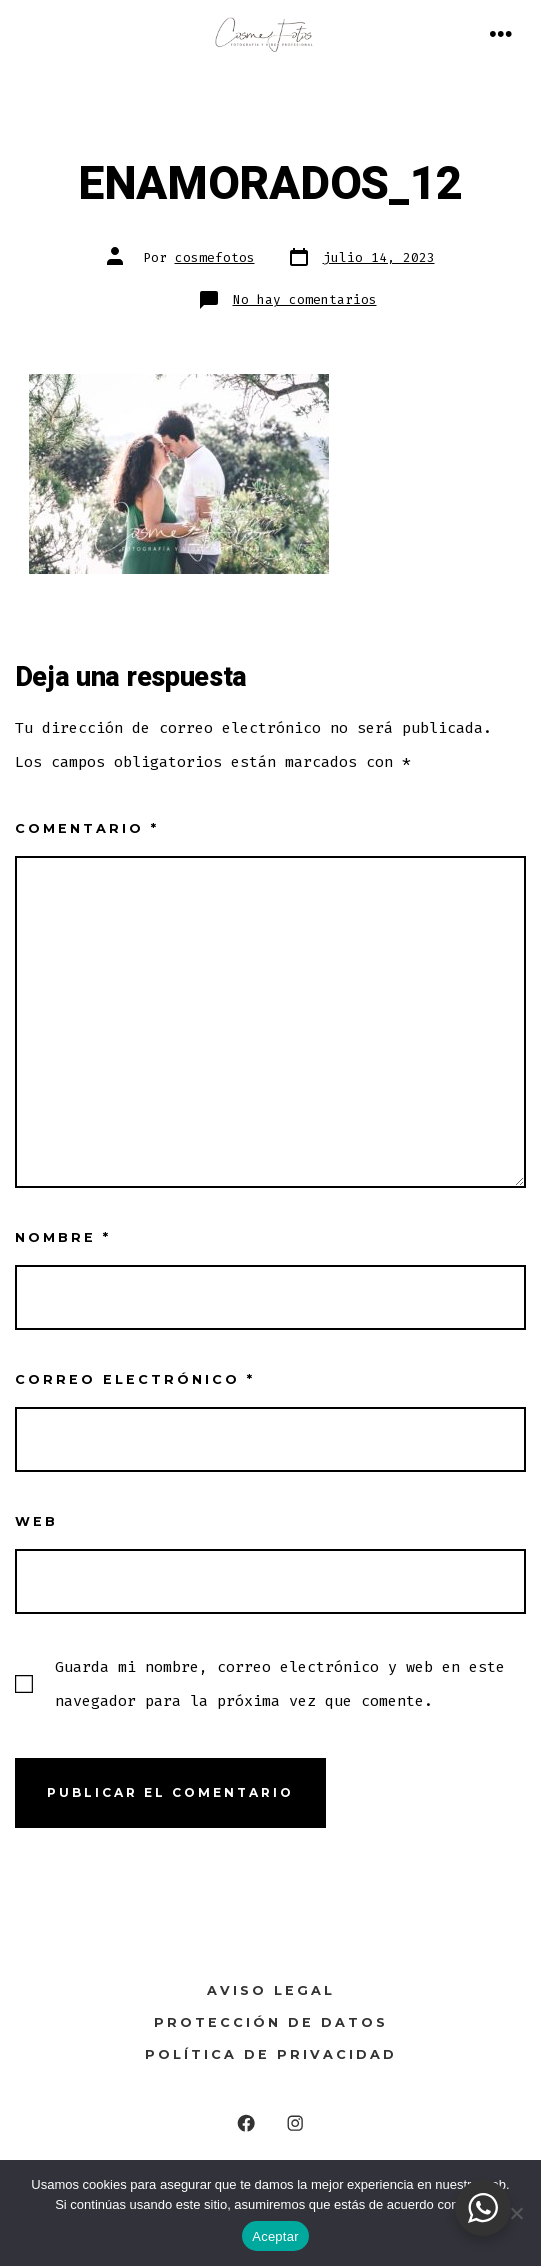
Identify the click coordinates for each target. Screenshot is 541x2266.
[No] (516, 2213)
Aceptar (275, 2236)
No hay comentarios (305, 299)
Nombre (63, 1237)
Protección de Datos (271, 2022)
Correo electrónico (135, 1379)
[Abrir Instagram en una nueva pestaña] (295, 2123)
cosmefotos (215, 257)
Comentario (87, 828)
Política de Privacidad (271, 2054)
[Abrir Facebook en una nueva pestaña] (246, 2123)
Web (36, 1521)
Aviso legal (271, 1990)
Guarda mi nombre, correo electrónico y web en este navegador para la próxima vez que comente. (280, 1684)
